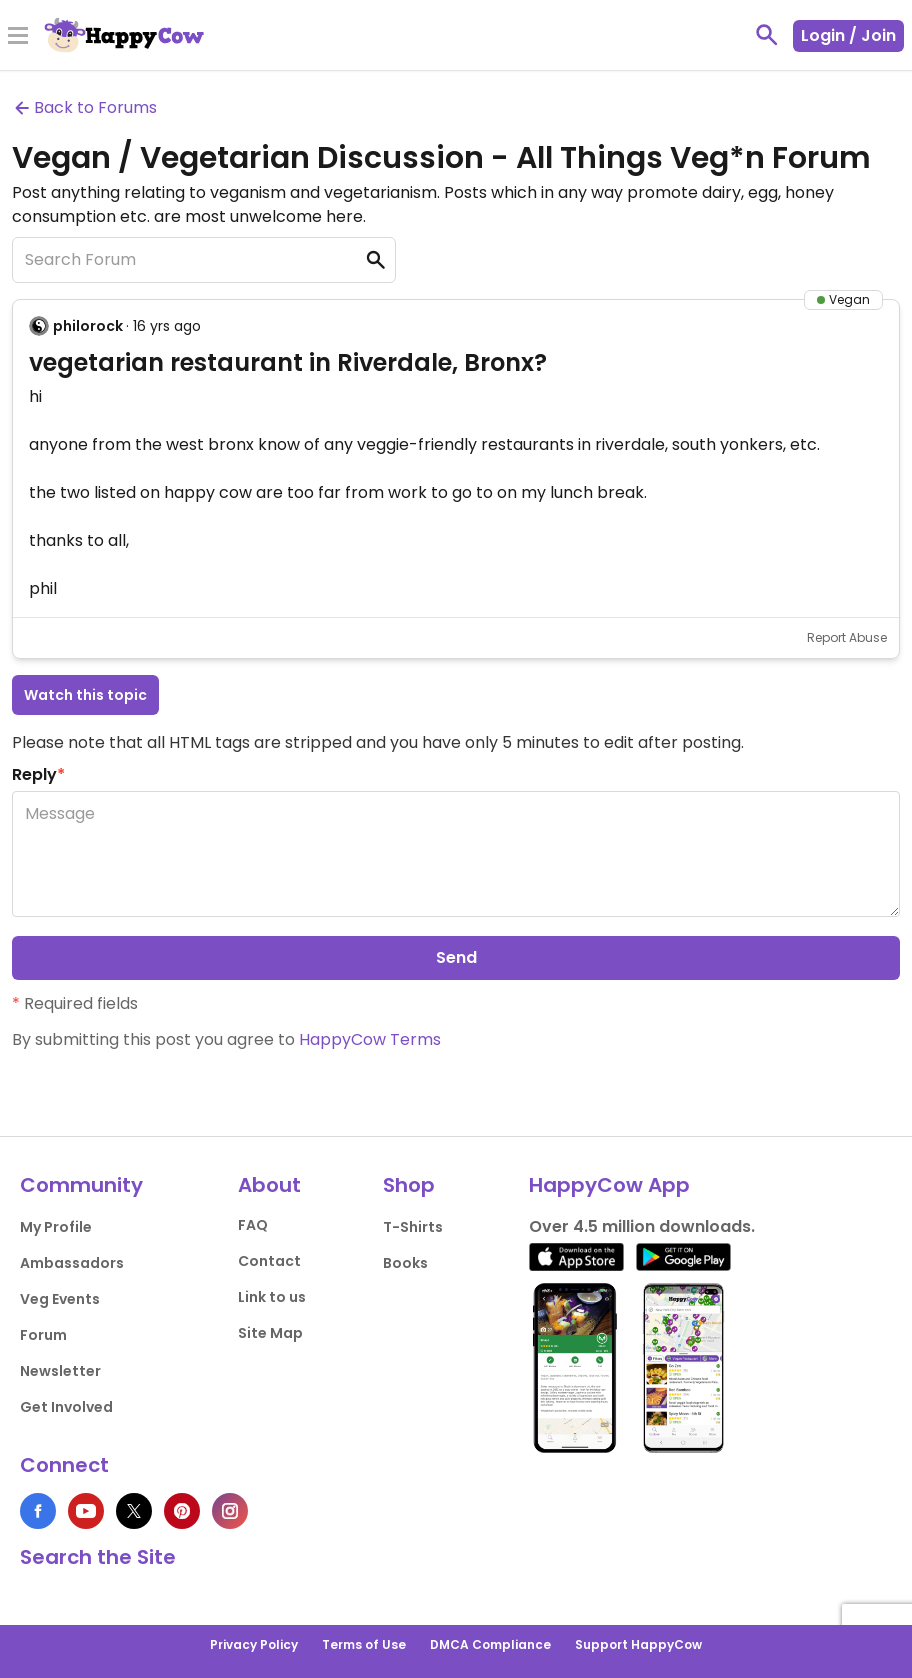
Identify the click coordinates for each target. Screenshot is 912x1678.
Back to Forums (84, 107)
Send (456, 957)
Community (81, 1185)
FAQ (253, 1225)
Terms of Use (364, 1644)
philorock (88, 326)
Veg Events (60, 1299)
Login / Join (848, 35)
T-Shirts (413, 1227)
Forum (43, 1335)
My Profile (56, 1227)
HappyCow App (609, 1185)
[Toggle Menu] (18, 37)
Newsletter (60, 1371)
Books (405, 1263)
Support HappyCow (638, 1644)
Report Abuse (847, 637)
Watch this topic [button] (85, 695)
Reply (38, 774)
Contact (269, 1261)
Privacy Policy (254, 1644)
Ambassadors (72, 1263)
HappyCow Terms (370, 1039)
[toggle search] (767, 35)
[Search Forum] (204, 260)
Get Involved (66, 1407)
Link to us (272, 1297)
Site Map (270, 1333)
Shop (409, 1185)
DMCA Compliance (490, 1644)
